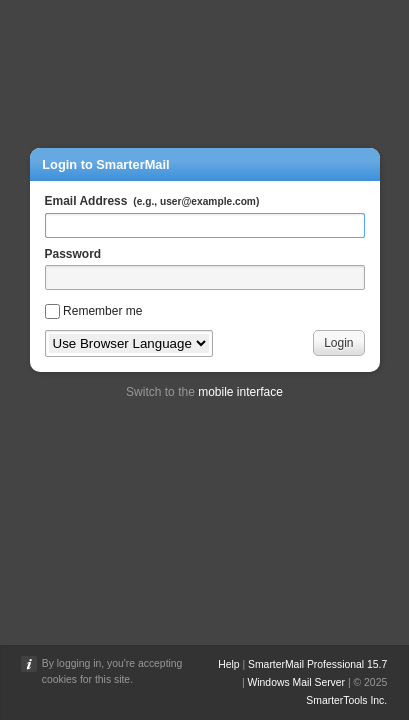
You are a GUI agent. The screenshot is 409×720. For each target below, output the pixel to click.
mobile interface (240, 392)
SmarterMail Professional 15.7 (317, 664)
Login (338, 343)
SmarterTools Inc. (346, 700)
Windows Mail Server (296, 682)
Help (228, 664)
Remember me (102, 311)
